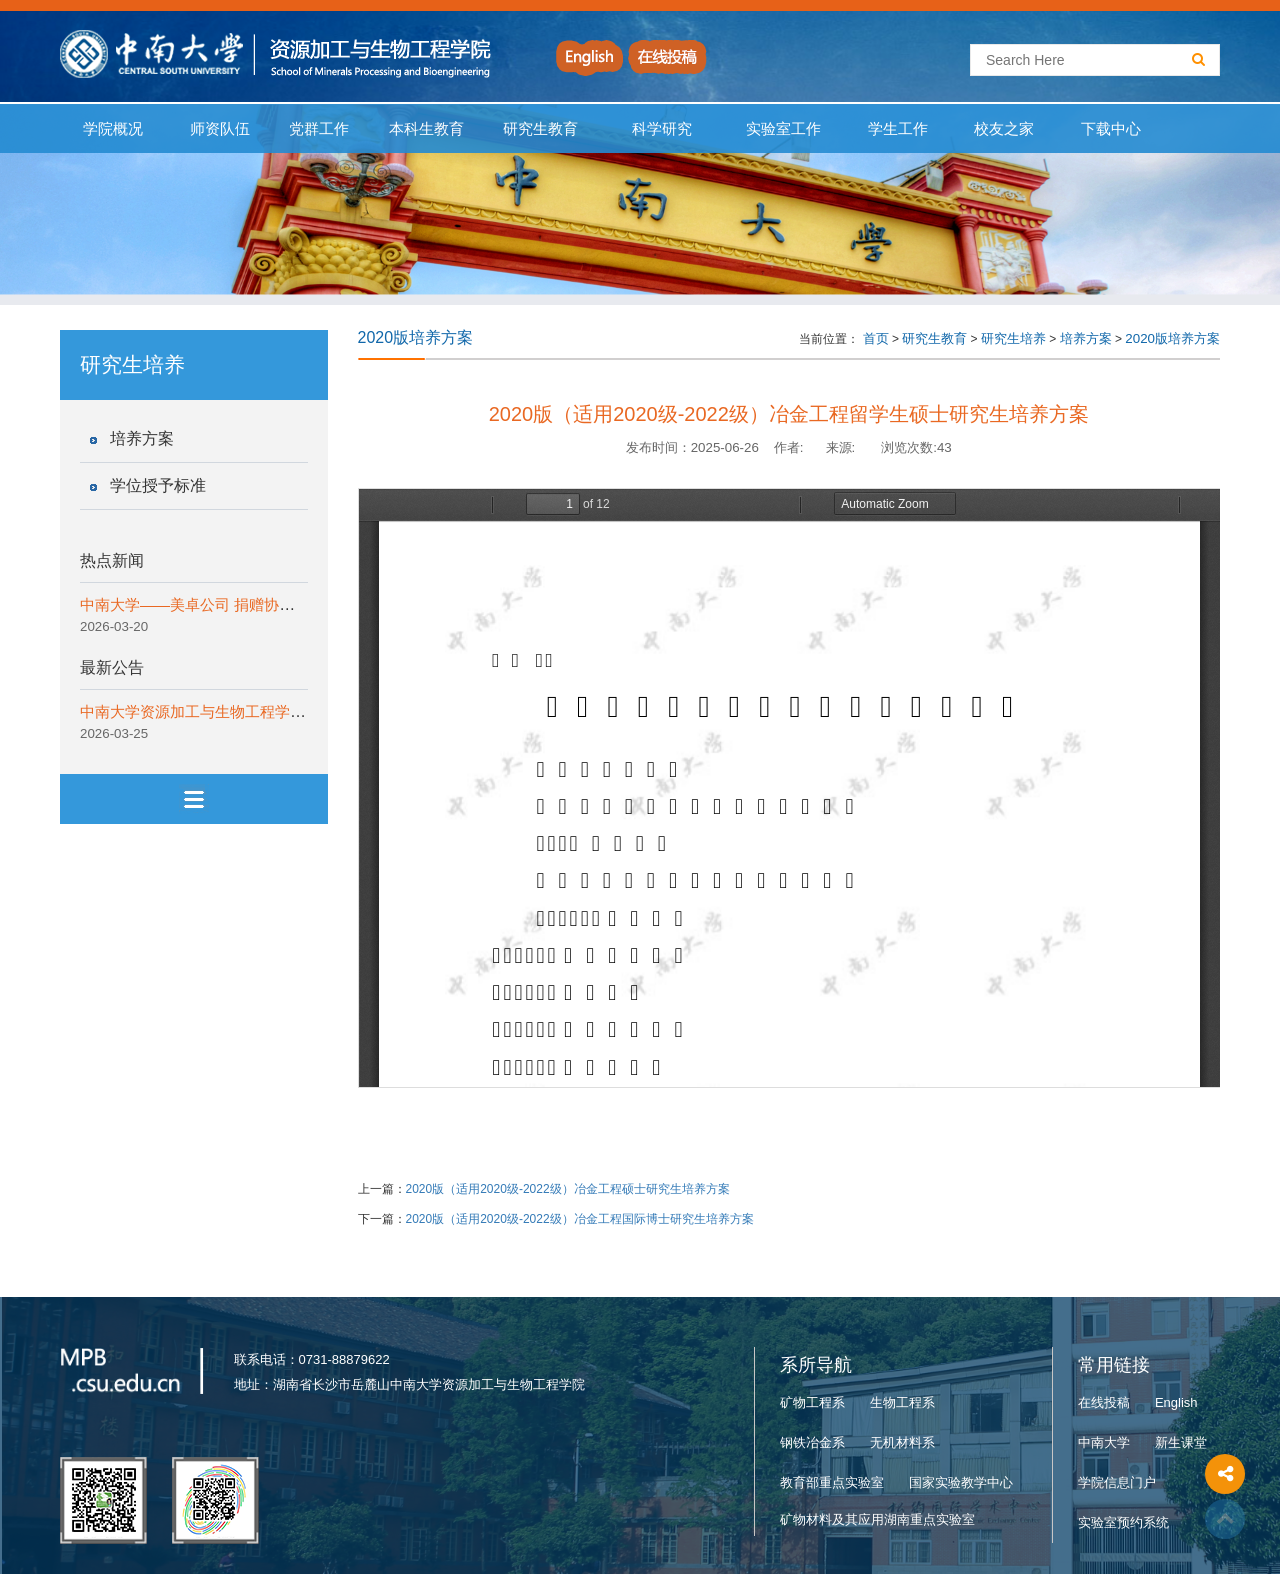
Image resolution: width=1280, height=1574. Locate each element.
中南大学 (1104, 1442)
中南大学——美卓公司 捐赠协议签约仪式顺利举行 (247, 604)
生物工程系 (902, 1402)
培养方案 (142, 438)
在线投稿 (1104, 1402)
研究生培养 (1013, 338)
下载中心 (1111, 129)
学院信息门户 (1117, 1482)
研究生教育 (541, 129)
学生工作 (897, 129)
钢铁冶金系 (812, 1442)
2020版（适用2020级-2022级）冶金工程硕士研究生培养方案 (568, 1189)
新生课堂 (1181, 1442)
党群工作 (319, 129)
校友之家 (1004, 129)
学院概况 (113, 129)
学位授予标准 (158, 485)
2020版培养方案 (1172, 338)
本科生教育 (422, 129)
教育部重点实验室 (832, 1482)
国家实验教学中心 (961, 1482)
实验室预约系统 (1123, 1522)
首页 (876, 338)
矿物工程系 (812, 1402)
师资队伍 (220, 129)
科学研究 (661, 129)
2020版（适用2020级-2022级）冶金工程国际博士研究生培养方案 (580, 1219)
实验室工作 (784, 129)
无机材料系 (902, 1442)
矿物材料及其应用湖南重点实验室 (877, 1519)
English (1176, 1402)
